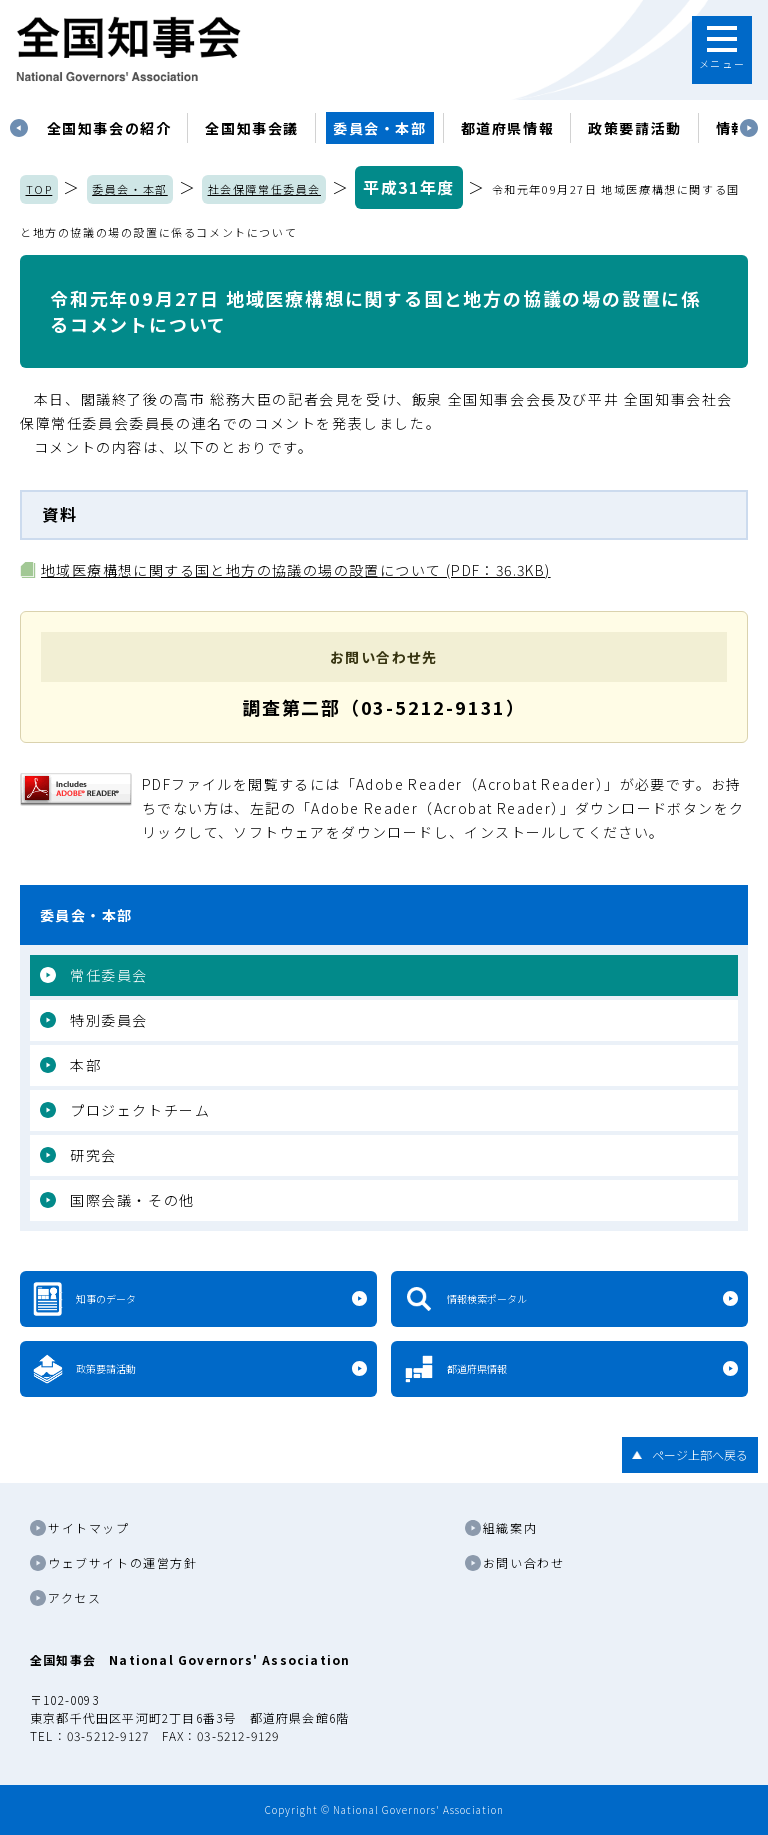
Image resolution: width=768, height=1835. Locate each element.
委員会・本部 (380, 128)
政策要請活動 (635, 128)
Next (749, 128)
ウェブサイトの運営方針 (123, 1562)
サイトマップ (89, 1527)
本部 (85, 1065)
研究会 (93, 1155)
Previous (19, 128)
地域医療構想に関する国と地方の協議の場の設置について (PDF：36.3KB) (296, 570)
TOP (39, 189)
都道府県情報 (508, 128)
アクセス (74, 1597)
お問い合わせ (524, 1562)
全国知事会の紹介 (109, 128)
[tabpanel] (109, 128)
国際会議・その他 (132, 1200)
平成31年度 (409, 187)
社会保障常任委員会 (264, 189)
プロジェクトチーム (140, 1110)
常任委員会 (109, 975)
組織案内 (510, 1527)
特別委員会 (109, 1020)
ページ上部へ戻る (700, 1454)
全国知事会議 (252, 128)
